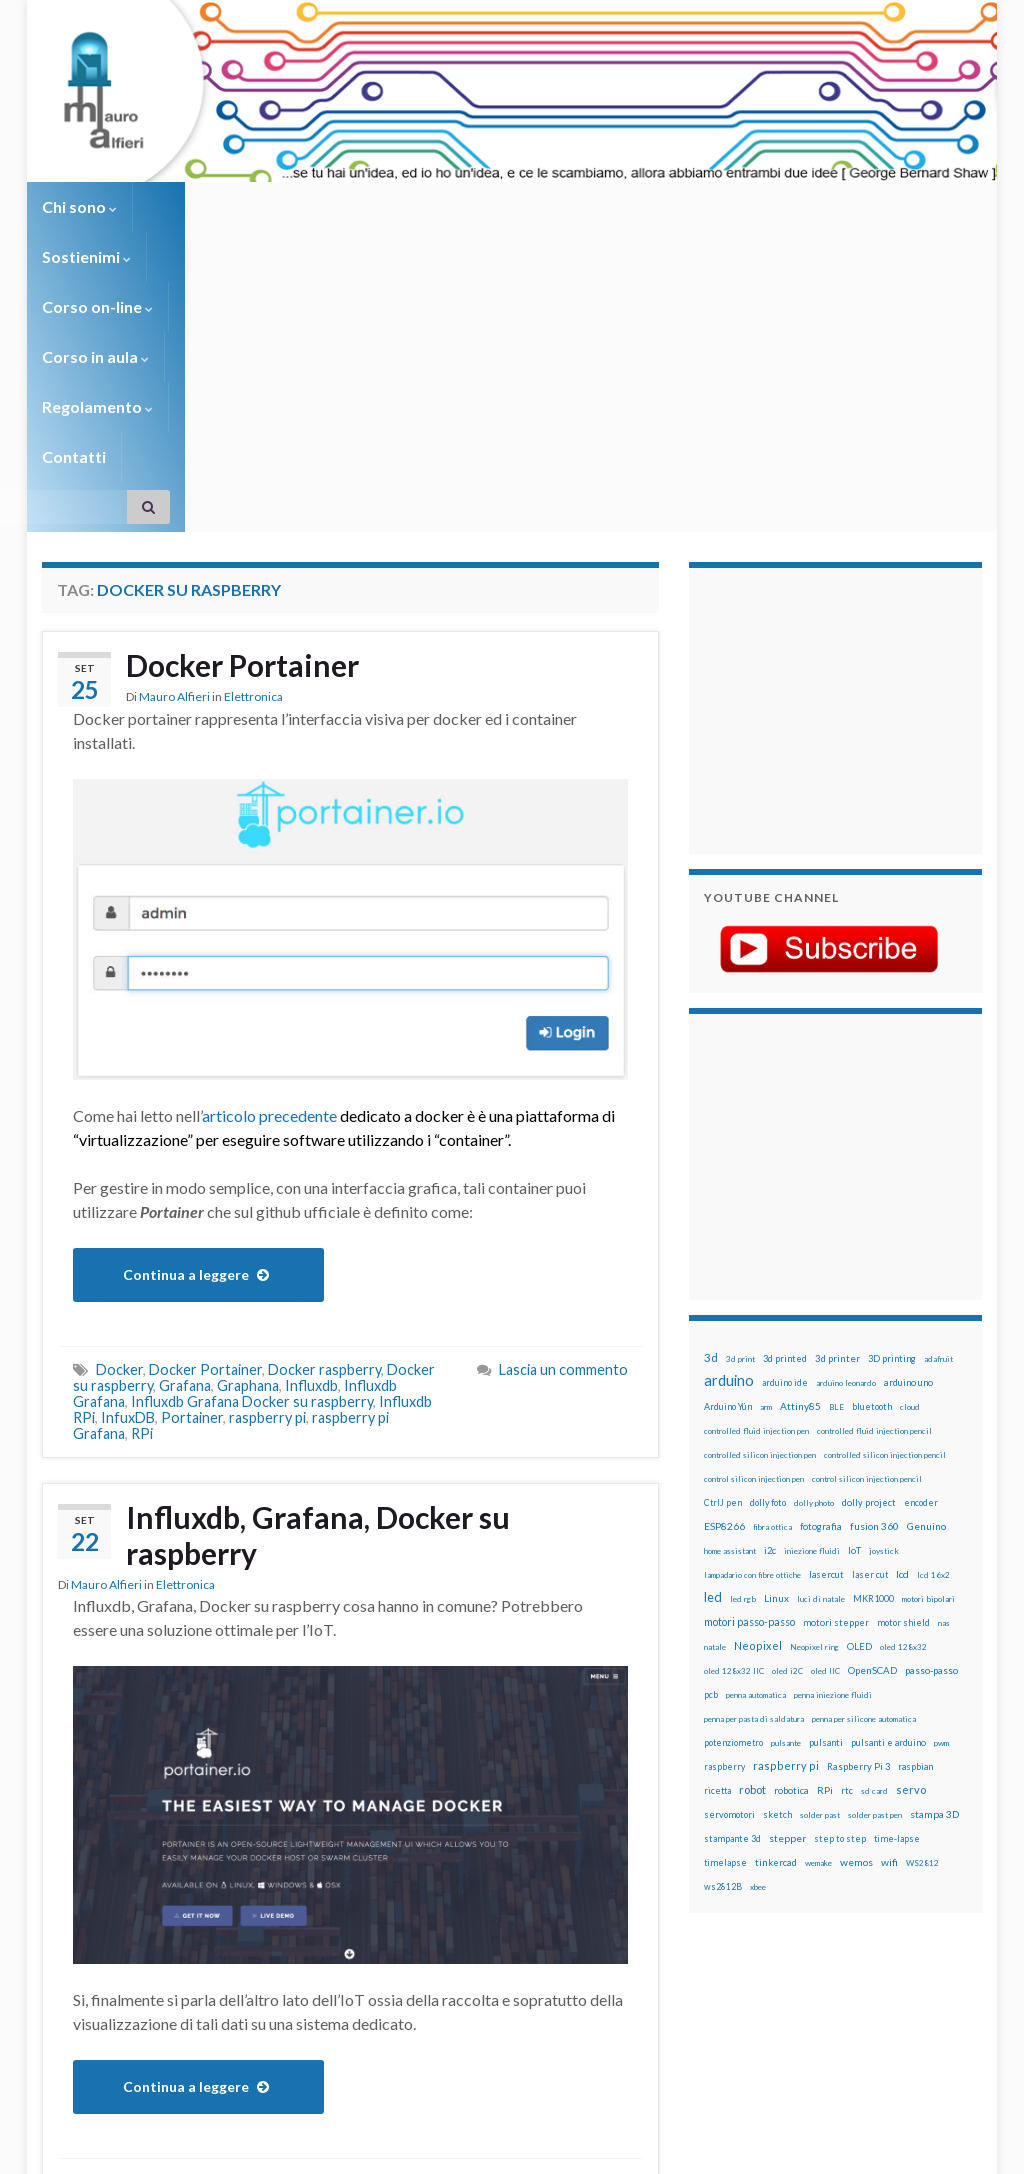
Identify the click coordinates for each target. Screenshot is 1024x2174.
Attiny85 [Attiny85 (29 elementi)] (800, 1156)
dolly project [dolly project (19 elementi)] (869, 1252)
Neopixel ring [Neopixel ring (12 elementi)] (814, 1397)
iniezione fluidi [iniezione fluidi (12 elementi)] (812, 1301)
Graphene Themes (210, 2149)
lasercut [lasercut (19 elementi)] (826, 1324)
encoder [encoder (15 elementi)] (921, 1252)
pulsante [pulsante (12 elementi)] (786, 1493)
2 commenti (591, 1931)
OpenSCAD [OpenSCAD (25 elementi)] (872, 1420)
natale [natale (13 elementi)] (715, 1397)
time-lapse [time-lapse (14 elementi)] (897, 1589)
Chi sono (79, 206)
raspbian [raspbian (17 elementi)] (915, 1516)
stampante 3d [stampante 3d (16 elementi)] (732, 1588)
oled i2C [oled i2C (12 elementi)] (787, 1421)
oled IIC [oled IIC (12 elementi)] (825, 1421)
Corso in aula (463, 206)
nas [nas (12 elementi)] (944, 1373)
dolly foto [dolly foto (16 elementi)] (768, 1252)
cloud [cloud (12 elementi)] (910, 1157)
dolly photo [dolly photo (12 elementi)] (814, 1253)
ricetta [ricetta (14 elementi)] (717, 1541)
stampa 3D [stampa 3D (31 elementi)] (934, 1564)
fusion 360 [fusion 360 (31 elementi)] (874, 1276)
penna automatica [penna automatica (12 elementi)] (756, 1445)
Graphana (248, 1135)
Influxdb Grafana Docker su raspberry (252, 1151)
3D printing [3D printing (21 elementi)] (892, 1108)
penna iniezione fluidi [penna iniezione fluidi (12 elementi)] (833, 1445)
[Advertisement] (829, 458)
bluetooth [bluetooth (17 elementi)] (872, 1156)
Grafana (185, 1135)
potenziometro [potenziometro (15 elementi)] (733, 1492)
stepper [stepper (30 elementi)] (787, 1588)
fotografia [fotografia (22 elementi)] (821, 1276)
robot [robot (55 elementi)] (752, 1539)
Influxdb (311, 1135)
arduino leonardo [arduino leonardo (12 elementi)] (846, 1133)
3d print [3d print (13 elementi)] (740, 1109)
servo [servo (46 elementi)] (911, 1539)
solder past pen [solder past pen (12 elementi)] (875, 1565)
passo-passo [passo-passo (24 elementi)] (931, 1420)
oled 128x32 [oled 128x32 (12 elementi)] (903, 1397)
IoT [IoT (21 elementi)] (854, 1300)
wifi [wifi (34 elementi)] (889, 1612)
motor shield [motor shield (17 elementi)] (903, 1372)
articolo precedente (269, 865)
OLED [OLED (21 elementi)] (859, 1396)
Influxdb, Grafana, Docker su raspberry (318, 1285)
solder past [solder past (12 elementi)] (820, 1565)
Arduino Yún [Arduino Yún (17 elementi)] (728, 1156)
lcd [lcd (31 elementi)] (902, 1324)
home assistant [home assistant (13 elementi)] (730, 1301)
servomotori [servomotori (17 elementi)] (729, 1564)
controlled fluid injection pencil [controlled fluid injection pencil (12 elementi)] (874, 1181)
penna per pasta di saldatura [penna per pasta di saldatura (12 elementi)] (754, 1469)
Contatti (722, 206)
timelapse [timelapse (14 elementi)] (725, 1613)
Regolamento (603, 206)
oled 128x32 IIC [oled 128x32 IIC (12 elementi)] (734, 1421)
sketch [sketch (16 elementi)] (777, 1564)
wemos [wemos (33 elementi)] (856, 1612)
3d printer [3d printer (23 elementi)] (837, 1108)
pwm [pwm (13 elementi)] (941, 1493)
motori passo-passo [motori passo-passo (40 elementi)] (749, 1371)
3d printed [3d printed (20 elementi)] (785, 1108)
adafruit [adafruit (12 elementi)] (938, 1109)
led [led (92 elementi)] (713, 1347)
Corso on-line (323, 206)
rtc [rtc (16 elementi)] (847, 1540)
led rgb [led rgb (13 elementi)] (743, 1349)
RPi (142, 1183)
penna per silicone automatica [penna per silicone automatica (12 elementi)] (864, 1469)
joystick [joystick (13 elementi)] (884, 1301)
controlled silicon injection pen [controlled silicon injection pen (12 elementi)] (760, 1205)
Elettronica (253, 446)
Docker (119, 1119)
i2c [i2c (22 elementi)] (770, 1300)
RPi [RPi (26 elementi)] (825, 1540)
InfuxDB (128, 1167)
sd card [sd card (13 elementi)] (874, 1541)
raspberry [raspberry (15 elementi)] (724, 1516)
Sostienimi (192, 206)
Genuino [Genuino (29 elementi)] (926, 1276)
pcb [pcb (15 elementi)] (711, 1444)
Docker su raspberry (161, 1931)
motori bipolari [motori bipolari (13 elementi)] (928, 1349)
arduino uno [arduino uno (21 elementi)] (908, 1132)
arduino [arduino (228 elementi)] (729, 1130)
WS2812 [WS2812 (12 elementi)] (922, 1613)
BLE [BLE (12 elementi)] (836, 1157)
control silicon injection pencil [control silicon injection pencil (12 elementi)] (867, 1229)
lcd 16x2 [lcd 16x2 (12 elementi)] (933, 1325)
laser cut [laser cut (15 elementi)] (870, 1324)
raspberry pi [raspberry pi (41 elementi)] (786, 1515)
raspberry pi (267, 1167)
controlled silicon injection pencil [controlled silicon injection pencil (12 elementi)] (885, 1205)
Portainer (192, 1167)
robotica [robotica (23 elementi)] (791, 1540)
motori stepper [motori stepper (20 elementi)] (836, 1372)
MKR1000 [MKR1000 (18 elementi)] (873, 1348)
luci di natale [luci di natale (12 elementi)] (821, 1349)
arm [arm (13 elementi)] (766, 1157)
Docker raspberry (324, 1119)
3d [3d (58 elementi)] (711, 1107)
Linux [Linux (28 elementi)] (776, 1348)
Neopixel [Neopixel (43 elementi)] (758, 1395)
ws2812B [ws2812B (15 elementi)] (723, 1636)
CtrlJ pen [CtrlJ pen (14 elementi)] (723, 1253)
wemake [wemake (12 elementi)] (818, 1613)
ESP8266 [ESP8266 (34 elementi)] (724, 1276)
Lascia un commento (563, 1119)
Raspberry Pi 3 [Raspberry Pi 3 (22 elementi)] (858, 1516)
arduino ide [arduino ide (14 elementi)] (785, 1133)
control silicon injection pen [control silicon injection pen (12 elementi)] (754, 1229)
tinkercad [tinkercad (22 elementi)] (776, 1612)
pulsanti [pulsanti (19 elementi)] (826, 1492)
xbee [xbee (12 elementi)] (758, 1637)
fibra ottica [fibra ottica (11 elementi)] (772, 1277)
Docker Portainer (242, 415)
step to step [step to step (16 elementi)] (840, 1588)
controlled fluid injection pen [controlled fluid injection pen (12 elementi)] (756, 1181)
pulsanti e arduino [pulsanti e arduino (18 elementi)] (888, 1492)
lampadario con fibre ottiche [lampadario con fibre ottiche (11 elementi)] (752, 1325)
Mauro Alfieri (174, 446)
